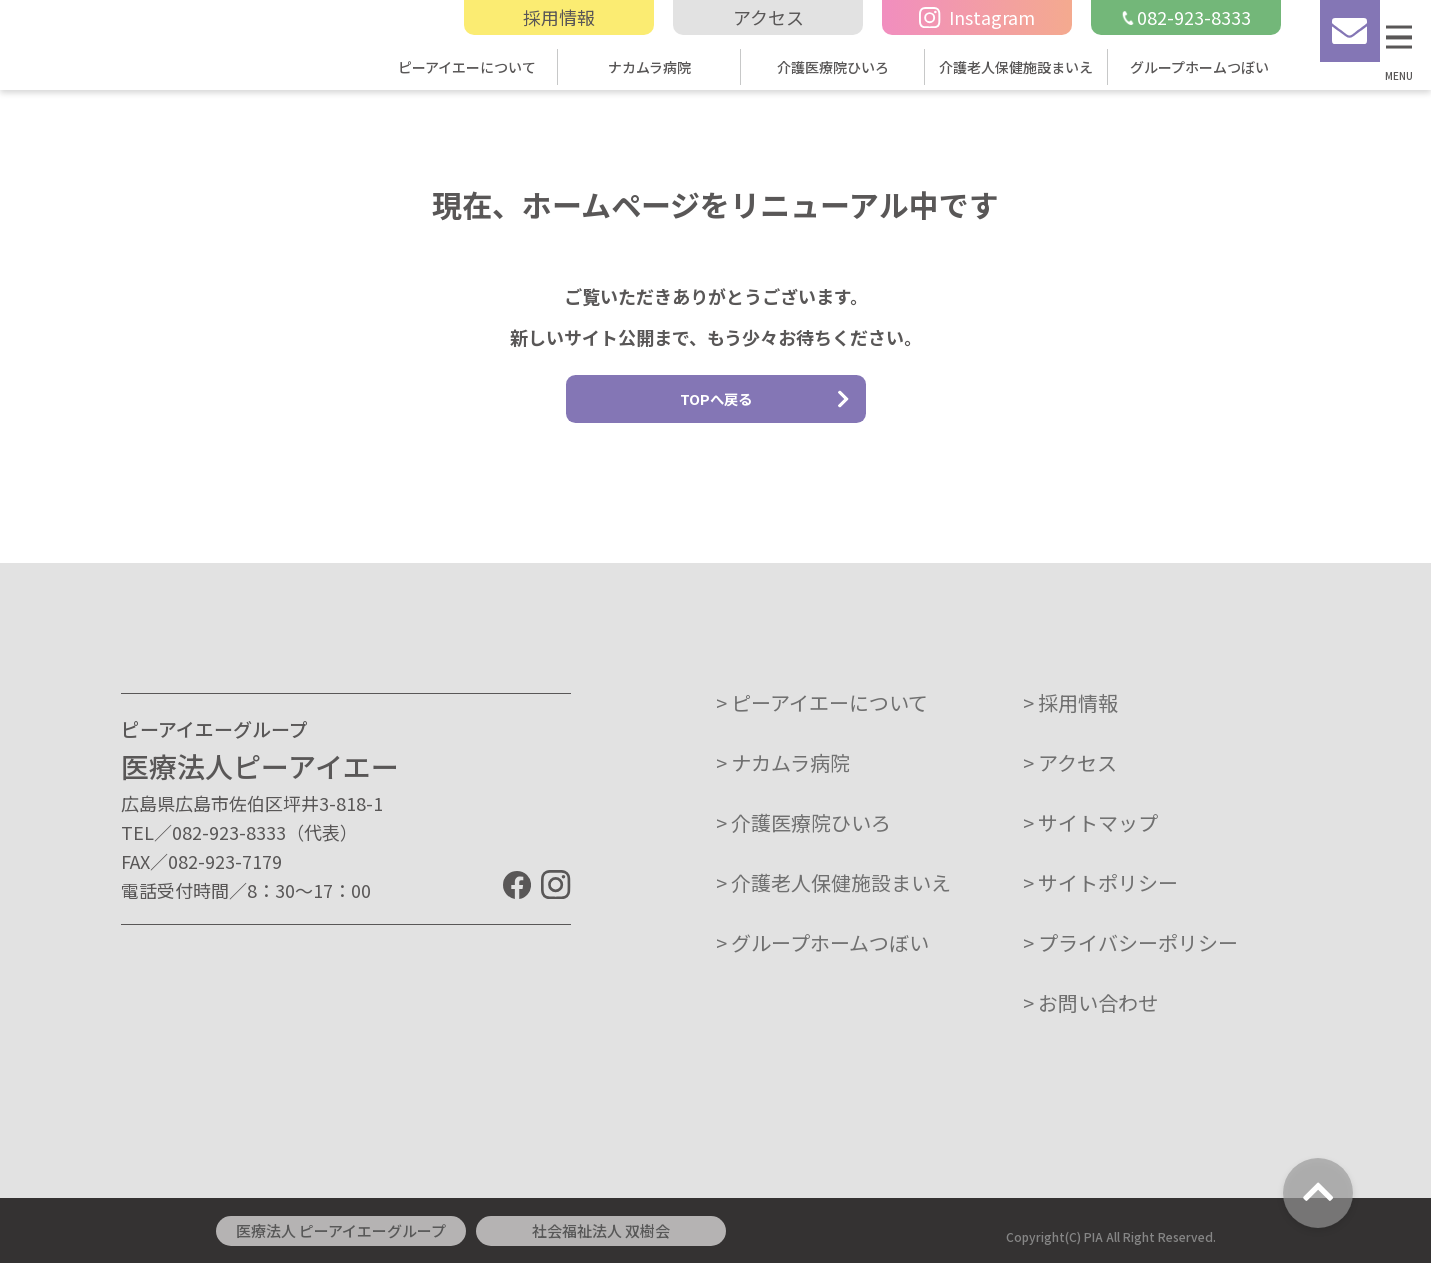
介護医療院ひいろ (833, 67)
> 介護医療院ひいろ (803, 839)
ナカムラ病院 (649, 67)
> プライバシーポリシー (1130, 959)
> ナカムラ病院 (783, 779)
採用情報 (559, 17)
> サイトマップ (1090, 839)
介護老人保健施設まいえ (1016, 67)
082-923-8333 (1186, 17)
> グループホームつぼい (822, 959)
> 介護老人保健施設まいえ (833, 899)
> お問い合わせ (1090, 1019)
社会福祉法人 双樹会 (601, 1247)
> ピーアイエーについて (822, 719)
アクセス (768, 17)
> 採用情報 (1070, 719)
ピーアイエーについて (467, 67)
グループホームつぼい (1199, 67)
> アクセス (1070, 779)
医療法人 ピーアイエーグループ (341, 1247)
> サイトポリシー (1100, 899)
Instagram (976, 17)
